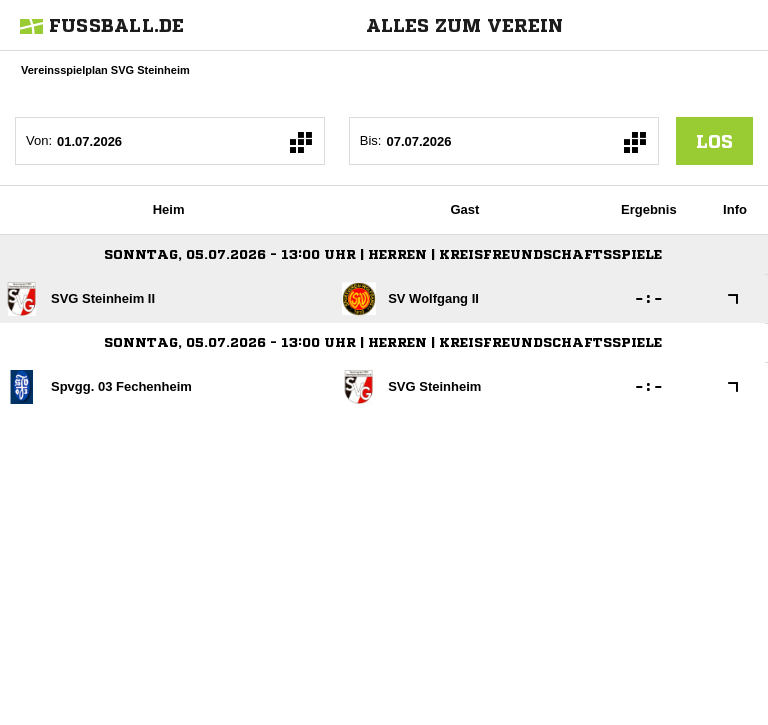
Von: (39, 140)
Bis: (371, 140)
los (714, 141)
